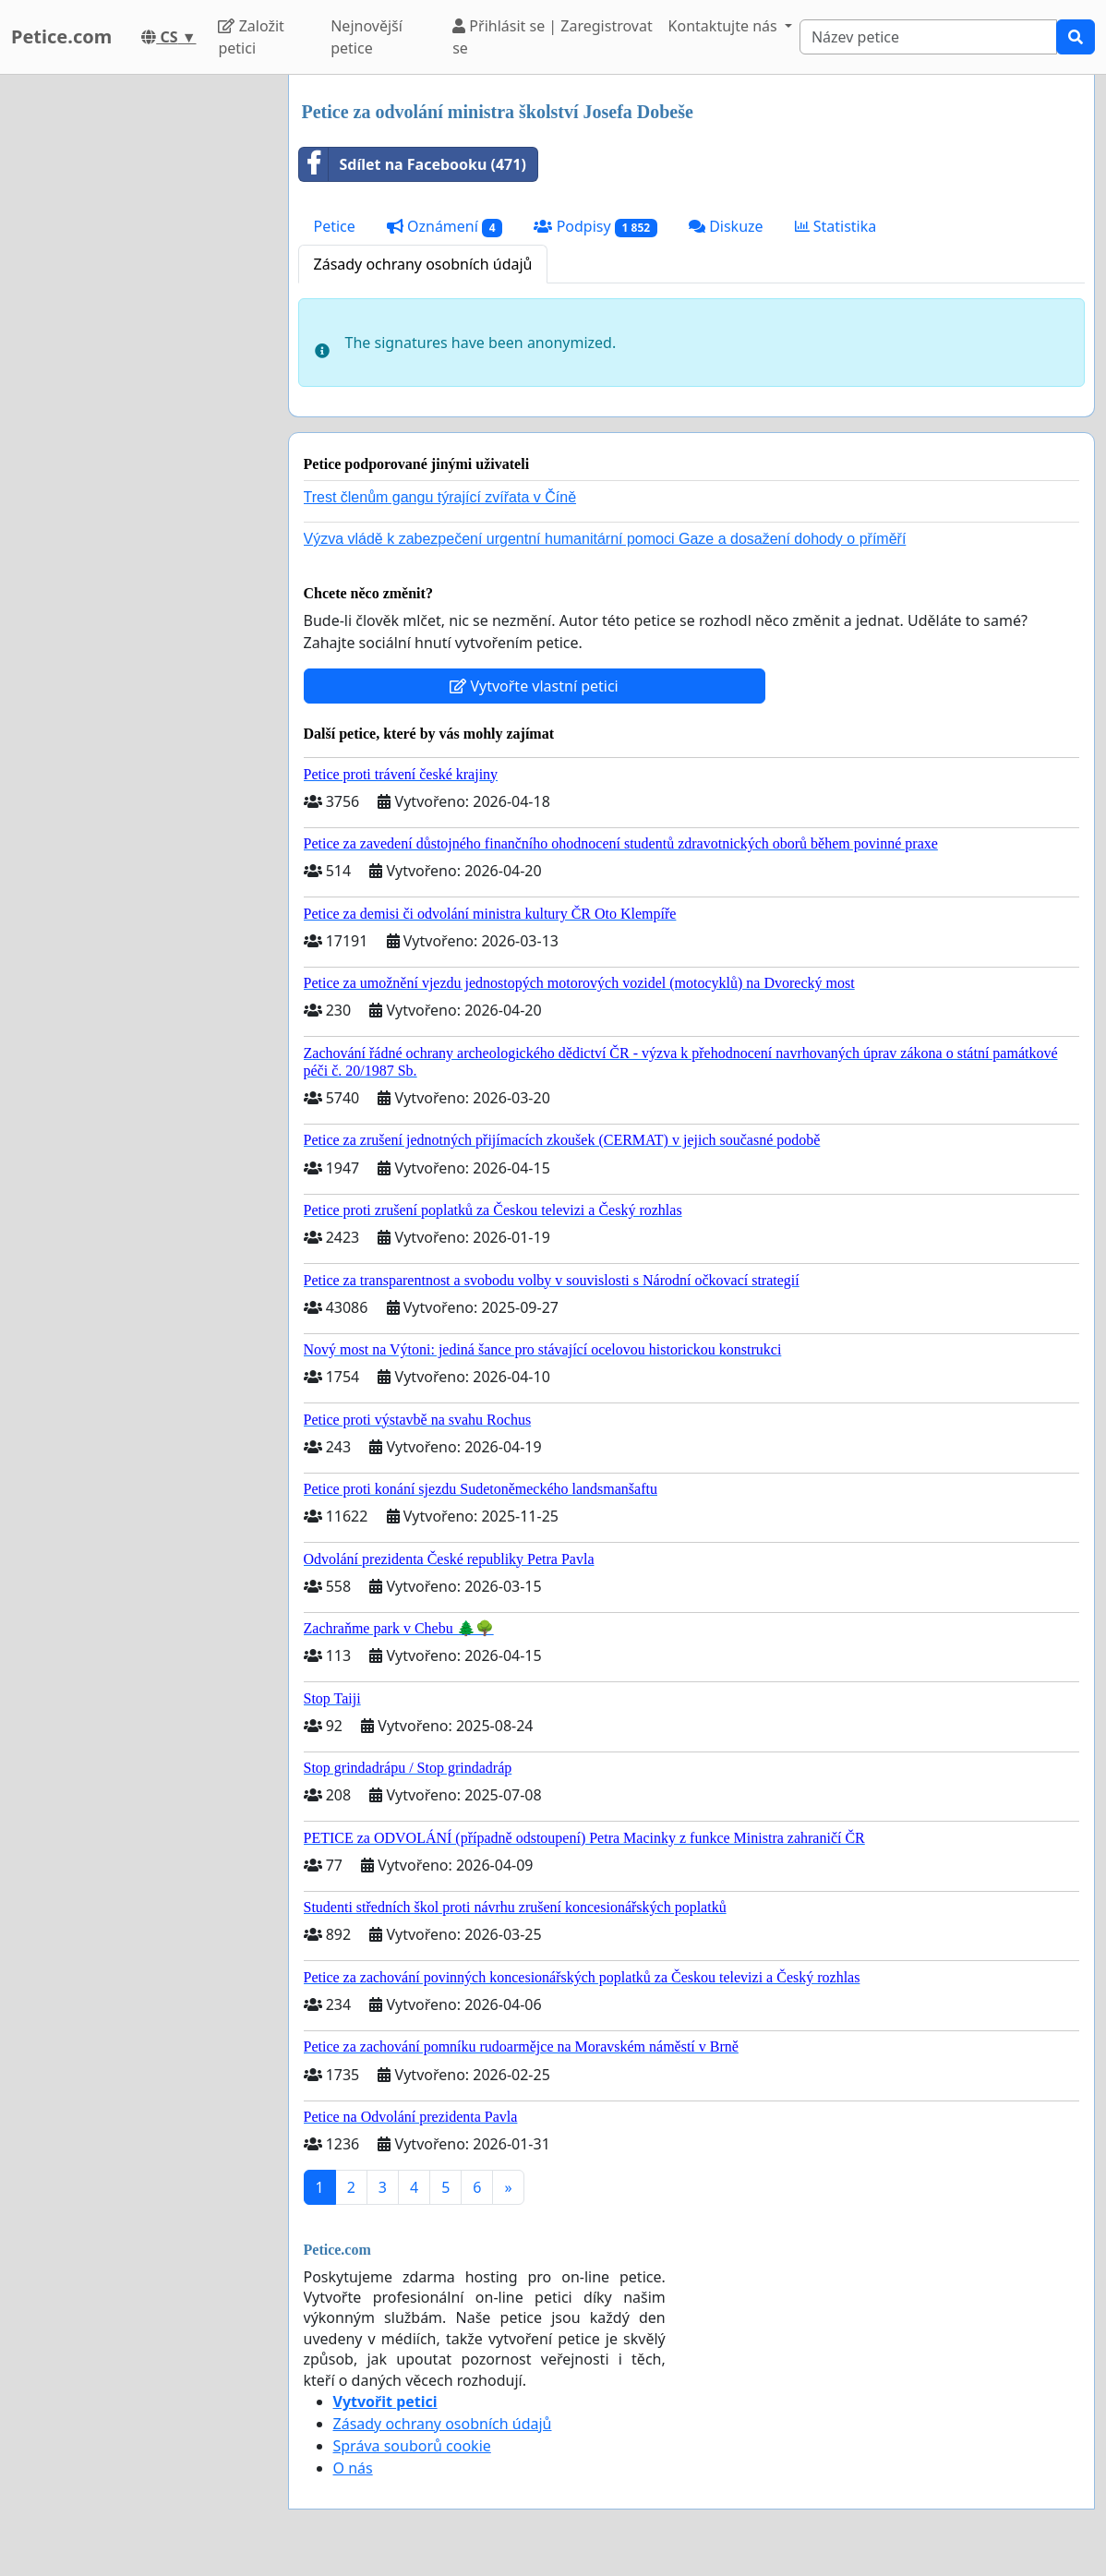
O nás (353, 2468)
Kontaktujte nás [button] (724, 26)
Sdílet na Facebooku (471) (412, 164)
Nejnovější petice (367, 37)
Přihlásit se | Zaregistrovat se (552, 37)
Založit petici (250, 37)
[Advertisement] (138, 352)
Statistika (836, 226)
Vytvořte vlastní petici (534, 686)
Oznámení (445, 226)
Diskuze (726, 226)
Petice (334, 226)
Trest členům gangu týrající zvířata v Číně (440, 497)
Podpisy (595, 226)
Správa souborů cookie (412, 2446)
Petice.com (61, 36)
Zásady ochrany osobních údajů (423, 264)
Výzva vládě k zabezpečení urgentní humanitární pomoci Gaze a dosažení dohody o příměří (605, 539)
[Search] (928, 36)
